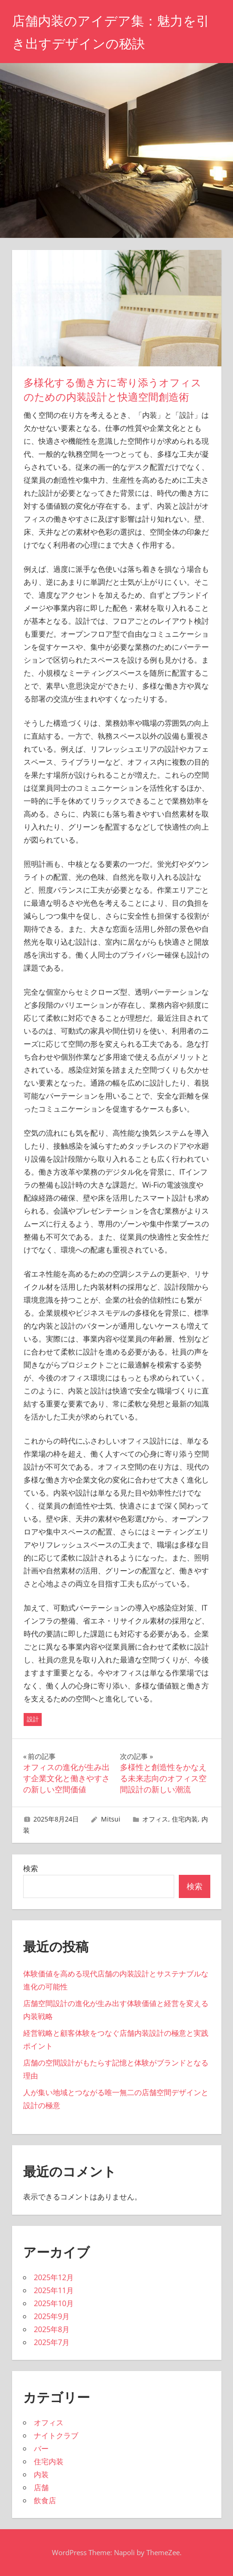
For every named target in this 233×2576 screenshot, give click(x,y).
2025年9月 (51, 2316)
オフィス (155, 1819)
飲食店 (45, 2500)
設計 (33, 1719)
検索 (30, 1868)
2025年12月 (54, 2277)
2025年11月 (54, 2290)
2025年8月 (51, 2329)
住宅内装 (185, 1819)
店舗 (41, 2487)
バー (41, 2448)
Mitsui (110, 1819)
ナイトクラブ (56, 2435)
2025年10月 (54, 2303)
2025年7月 (51, 2342)
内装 (41, 2474)
